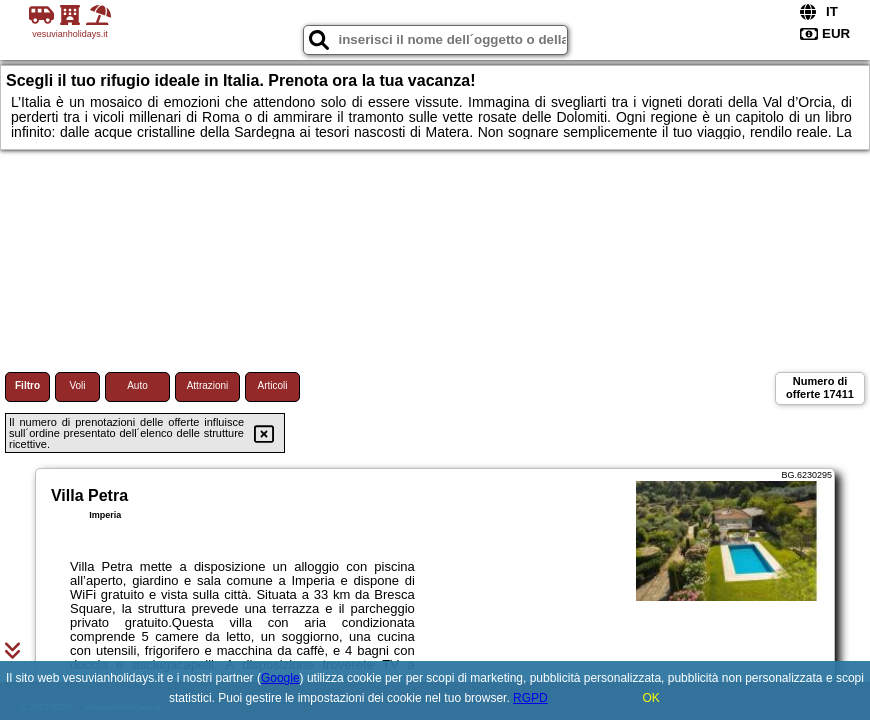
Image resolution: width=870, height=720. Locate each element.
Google (280, 678)
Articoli (272, 385)
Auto (137, 385)
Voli (77, 385)
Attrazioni (208, 385)
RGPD (530, 698)
